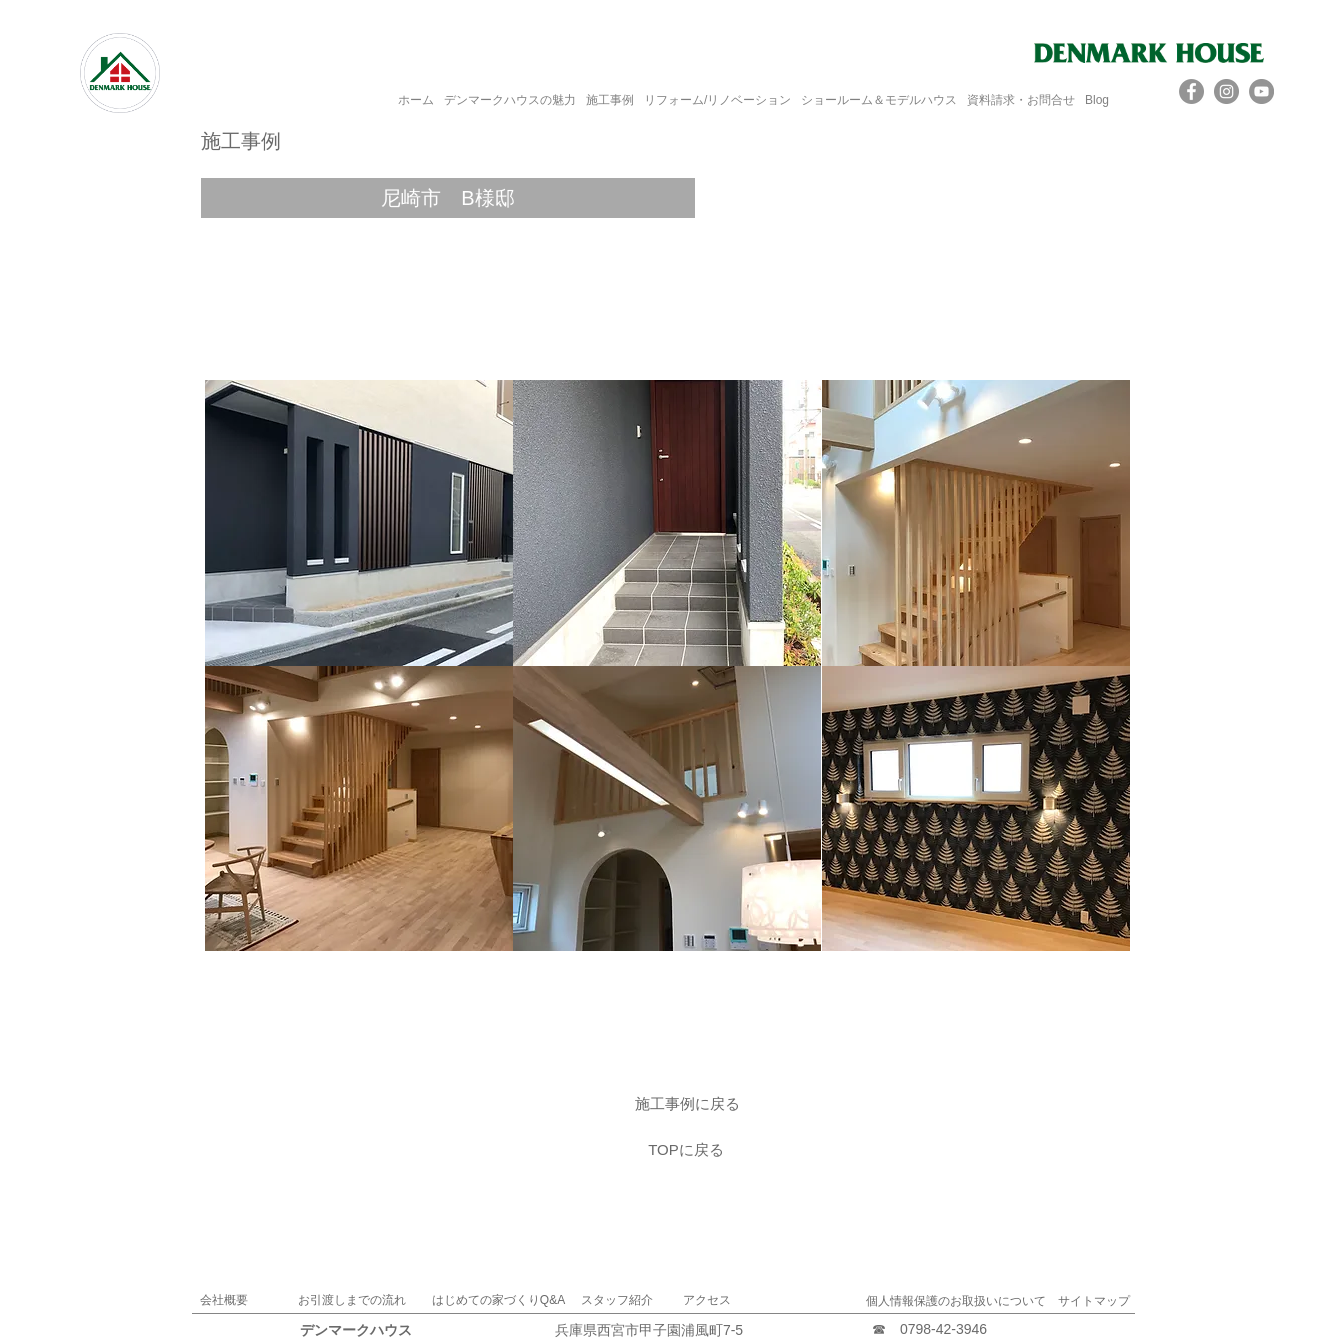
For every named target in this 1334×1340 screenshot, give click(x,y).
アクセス (707, 1300)
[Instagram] (1226, 91)
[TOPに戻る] (686, 1149)
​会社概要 (224, 1300)
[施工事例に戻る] (687, 1103)
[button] (448, 198)
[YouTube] (1261, 91)
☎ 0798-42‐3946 (929, 1329)
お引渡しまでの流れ (352, 1300)
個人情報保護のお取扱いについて (956, 1301)
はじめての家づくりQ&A (498, 1300)
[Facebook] (1191, 91)
